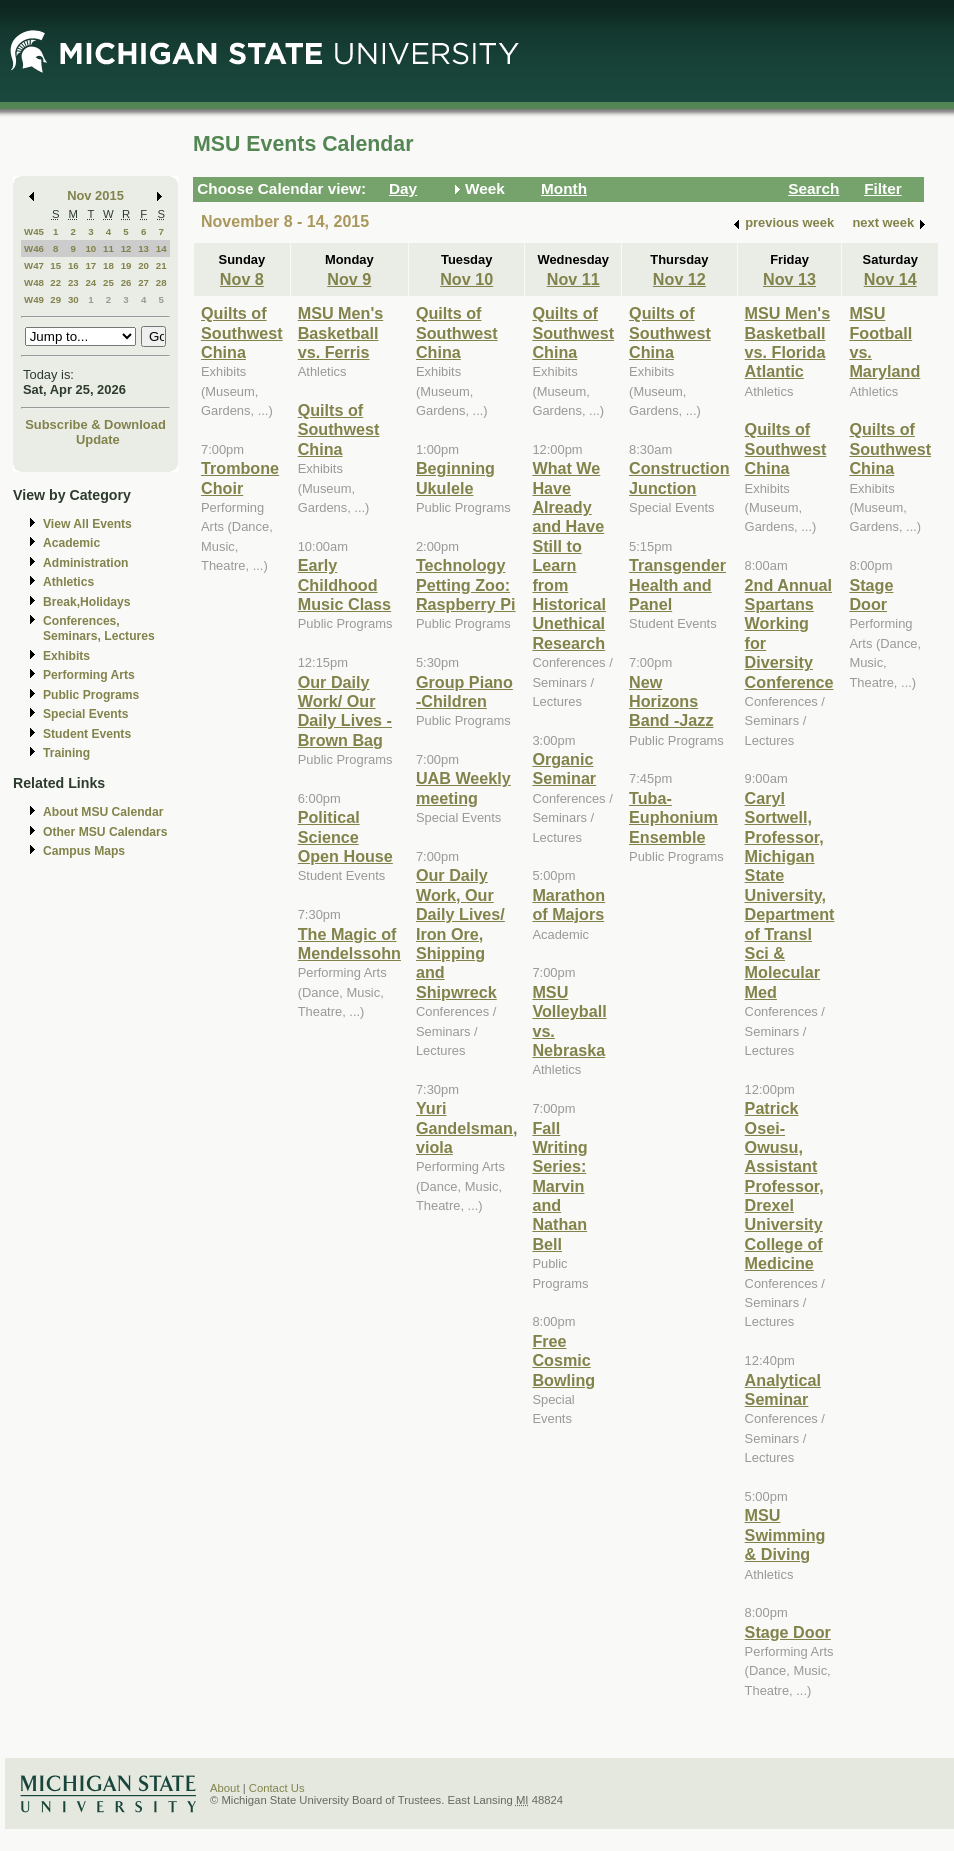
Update (98, 439)
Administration (85, 563)
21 (161, 265)
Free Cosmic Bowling (563, 1360)
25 (108, 282)
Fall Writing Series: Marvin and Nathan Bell (559, 1186)
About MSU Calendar (103, 812)
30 (73, 299)
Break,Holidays (87, 602)
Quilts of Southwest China (242, 332)
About (225, 1788)
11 (108, 248)
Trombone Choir (240, 477)
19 (126, 265)
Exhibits (66, 656)
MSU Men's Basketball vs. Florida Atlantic (788, 342)
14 (161, 248)
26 (126, 282)
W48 (34, 282)
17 (90, 265)
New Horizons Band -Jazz (671, 701)
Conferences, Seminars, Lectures (99, 628)
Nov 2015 (95, 195)
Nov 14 (890, 279)
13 (143, 248)
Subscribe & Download (95, 424)
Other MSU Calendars (105, 832)
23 (73, 282)
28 (161, 282)
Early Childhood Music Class (344, 584)
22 (55, 282)
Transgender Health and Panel (677, 584)
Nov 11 (573, 279)
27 (143, 282)
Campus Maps (84, 851)
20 (143, 265)
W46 (34, 248)
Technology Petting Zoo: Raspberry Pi (466, 584)
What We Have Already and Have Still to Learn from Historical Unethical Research (569, 555)
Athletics (68, 582)
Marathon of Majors (568, 904)
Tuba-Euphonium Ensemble (673, 817)
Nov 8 (242, 279)
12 (126, 248)
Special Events (85, 714)
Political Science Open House (345, 836)
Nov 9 (349, 279)
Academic (71, 543)
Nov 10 (466, 279)
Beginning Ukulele (455, 477)
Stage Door (788, 1632)
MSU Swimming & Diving (785, 1534)
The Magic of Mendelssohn (349, 943)
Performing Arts (89, 675)
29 (55, 299)
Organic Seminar (564, 768)
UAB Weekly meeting (463, 787)
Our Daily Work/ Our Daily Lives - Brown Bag (345, 711)
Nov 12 (679, 279)
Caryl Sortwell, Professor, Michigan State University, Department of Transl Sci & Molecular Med (790, 895)
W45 (34, 231)
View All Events (87, 524)
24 (90, 282)
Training (66, 753)
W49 (34, 299)
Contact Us (277, 1788)
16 (73, 265)
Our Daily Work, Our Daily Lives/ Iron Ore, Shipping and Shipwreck (460, 933)
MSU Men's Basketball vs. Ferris (341, 332)
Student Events (87, 734)
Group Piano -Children (464, 691)
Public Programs (91, 695)
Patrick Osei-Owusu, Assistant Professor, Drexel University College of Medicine (784, 1185)
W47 (34, 265)
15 (55, 265)
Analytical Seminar (783, 1389)
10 (90, 248)
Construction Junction (679, 477)
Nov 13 (789, 279)
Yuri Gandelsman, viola (466, 1127)
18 (108, 265)
